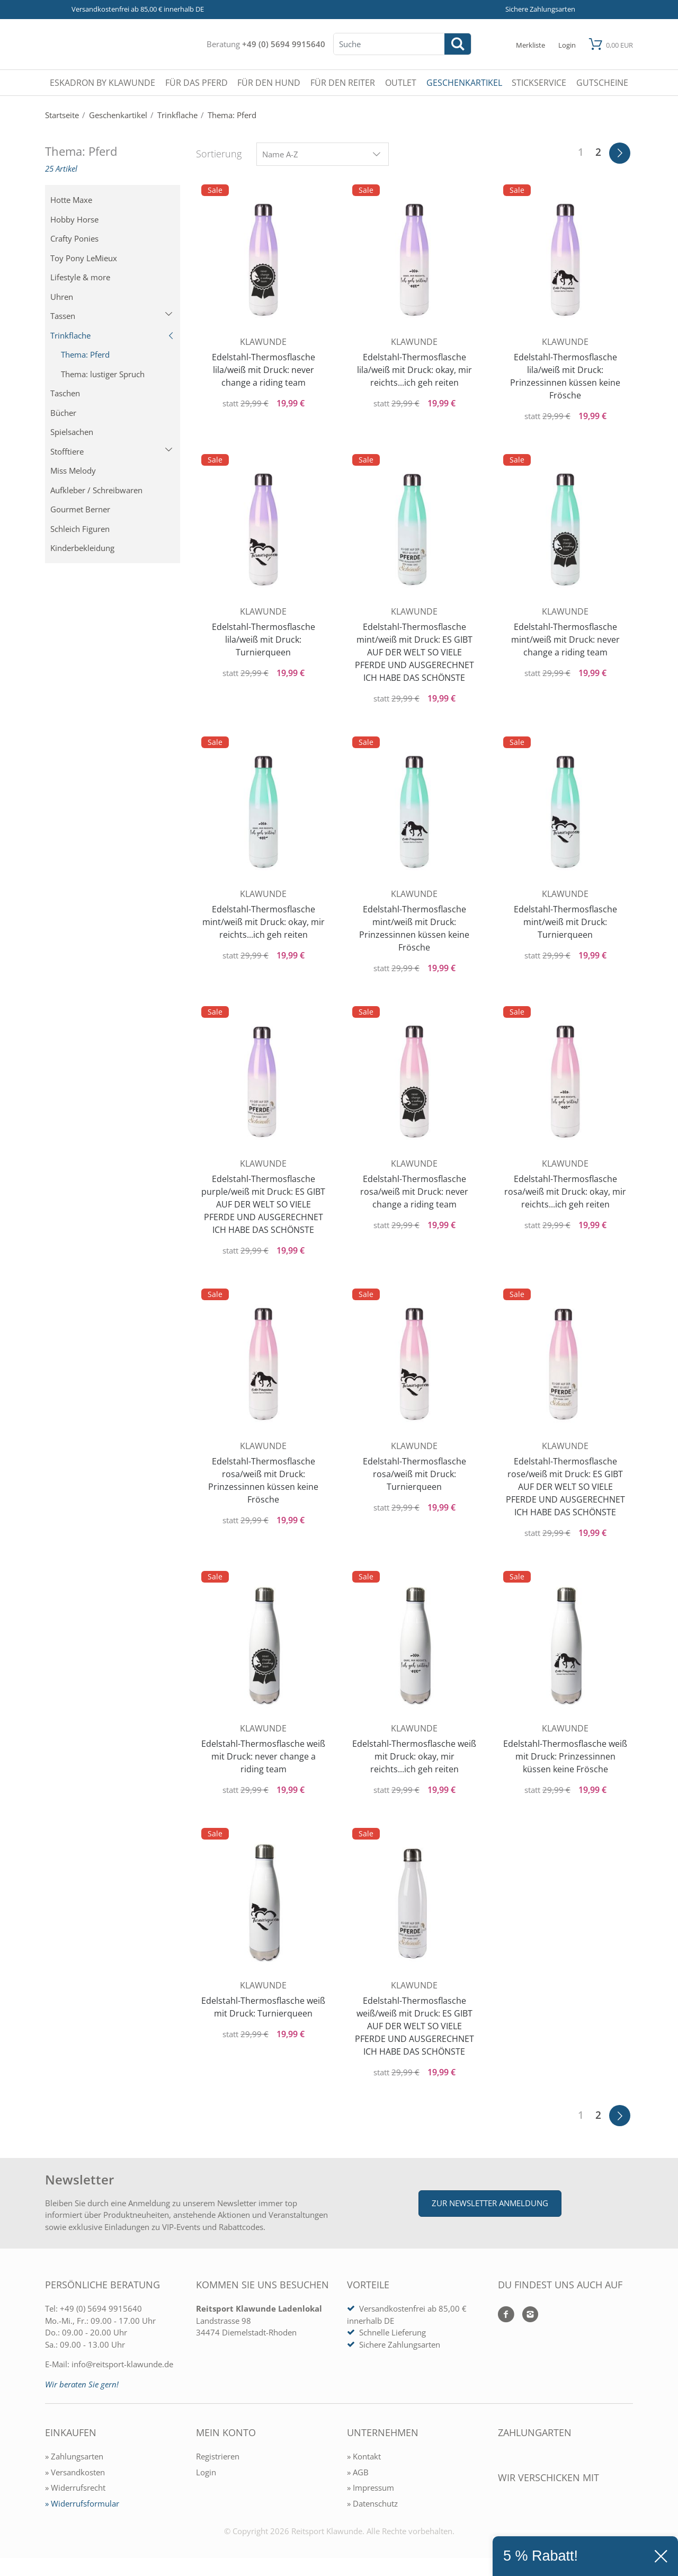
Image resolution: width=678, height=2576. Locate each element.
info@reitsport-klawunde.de (122, 2364)
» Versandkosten (75, 2472)
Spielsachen (71, 432)
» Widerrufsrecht (75, 2487)
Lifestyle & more (80, 277)
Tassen (111, 316)
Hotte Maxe (71, 199)
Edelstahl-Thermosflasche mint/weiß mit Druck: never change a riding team (565, 639)
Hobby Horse (74, 219)
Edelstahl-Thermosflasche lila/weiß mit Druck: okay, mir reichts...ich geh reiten (414, 369)
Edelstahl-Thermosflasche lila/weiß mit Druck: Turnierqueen (263, 639)
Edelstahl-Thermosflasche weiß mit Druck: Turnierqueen (263, 2007)
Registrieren (217, 2456)
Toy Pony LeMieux (83, 258)
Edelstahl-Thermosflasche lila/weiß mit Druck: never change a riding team (263, 369)
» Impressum (370, 2487)
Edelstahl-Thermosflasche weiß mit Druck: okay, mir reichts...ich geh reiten (414, 1756)
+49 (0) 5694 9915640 (283, 44)
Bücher (63, 412)
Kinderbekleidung (82, 548)
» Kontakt (364, 2456)
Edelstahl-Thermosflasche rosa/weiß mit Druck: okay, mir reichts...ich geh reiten (565, 1191)
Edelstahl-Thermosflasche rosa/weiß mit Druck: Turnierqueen (414, 1474)
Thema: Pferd (85, 354)
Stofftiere (111, 451)
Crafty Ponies (74, 238)
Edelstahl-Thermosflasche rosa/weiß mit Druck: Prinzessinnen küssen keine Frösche (263, 1480)
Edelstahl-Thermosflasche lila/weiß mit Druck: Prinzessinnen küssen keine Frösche (565, 376)
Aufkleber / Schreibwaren (96, 490)
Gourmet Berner (80, 509)
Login (206, 2472)
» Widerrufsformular (82, 2503)
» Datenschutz (372, 2503)
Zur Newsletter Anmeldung (490, 2203)
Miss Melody (73, 470)
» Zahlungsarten (74, 2456)
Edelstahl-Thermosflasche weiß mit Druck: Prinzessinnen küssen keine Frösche (565, 1756)
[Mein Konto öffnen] (567, 44)
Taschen (65, 393)
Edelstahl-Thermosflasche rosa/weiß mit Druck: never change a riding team (414, 1191)
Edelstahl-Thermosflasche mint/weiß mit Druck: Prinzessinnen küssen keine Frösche (414, 928)
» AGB (358, 2472)
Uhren (61, 296)
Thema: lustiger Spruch (103, 374)
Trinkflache (112, 335)
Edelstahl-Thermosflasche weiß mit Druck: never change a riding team (263, 1756)
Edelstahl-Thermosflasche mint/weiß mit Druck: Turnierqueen (565, 921)
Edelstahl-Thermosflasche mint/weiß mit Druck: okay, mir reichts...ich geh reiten (263, 921)
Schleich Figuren (80, 528)
